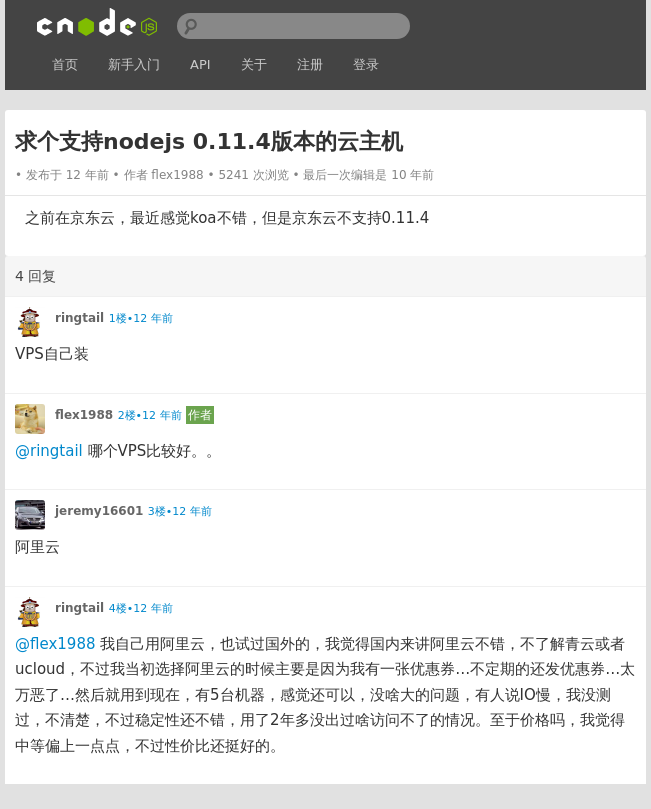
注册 (310, 64)
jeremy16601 (99, 511)
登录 (366, 64)
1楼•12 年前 (141, 318)
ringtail (79, 318)
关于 (254, 64)
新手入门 (134, 64)
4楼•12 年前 (141, 608)
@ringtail (49, 451)
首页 (65, 64)
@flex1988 (55, 644)
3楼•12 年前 (180, 511)
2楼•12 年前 (150, 415)
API (200, 64)
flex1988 (177, 175)
